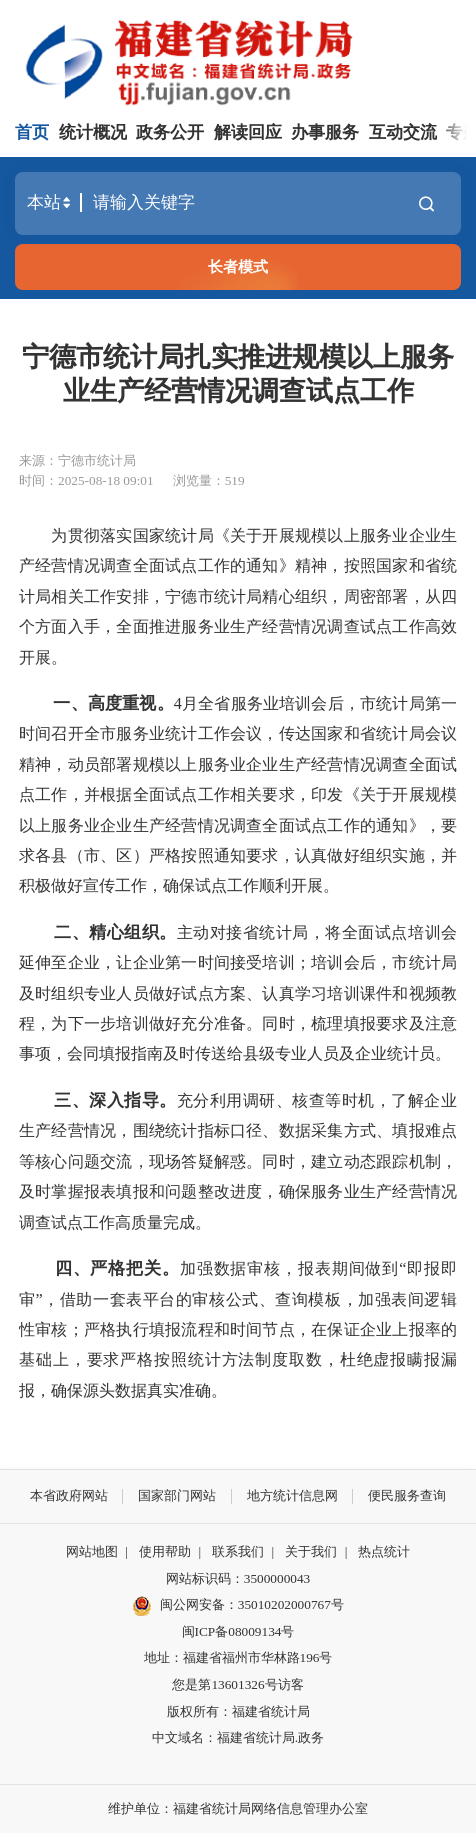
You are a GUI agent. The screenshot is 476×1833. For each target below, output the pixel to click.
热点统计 (384, 1551)
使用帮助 (165, 1551)
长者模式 (238, 266)
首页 (32, 132)
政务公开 (170, 132)
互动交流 (403, 132)
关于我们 (311, 1551)
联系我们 (238, 1551)
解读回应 (248, 132)
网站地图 (92, 1551)
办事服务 (325, 132)
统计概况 (93, 132)
